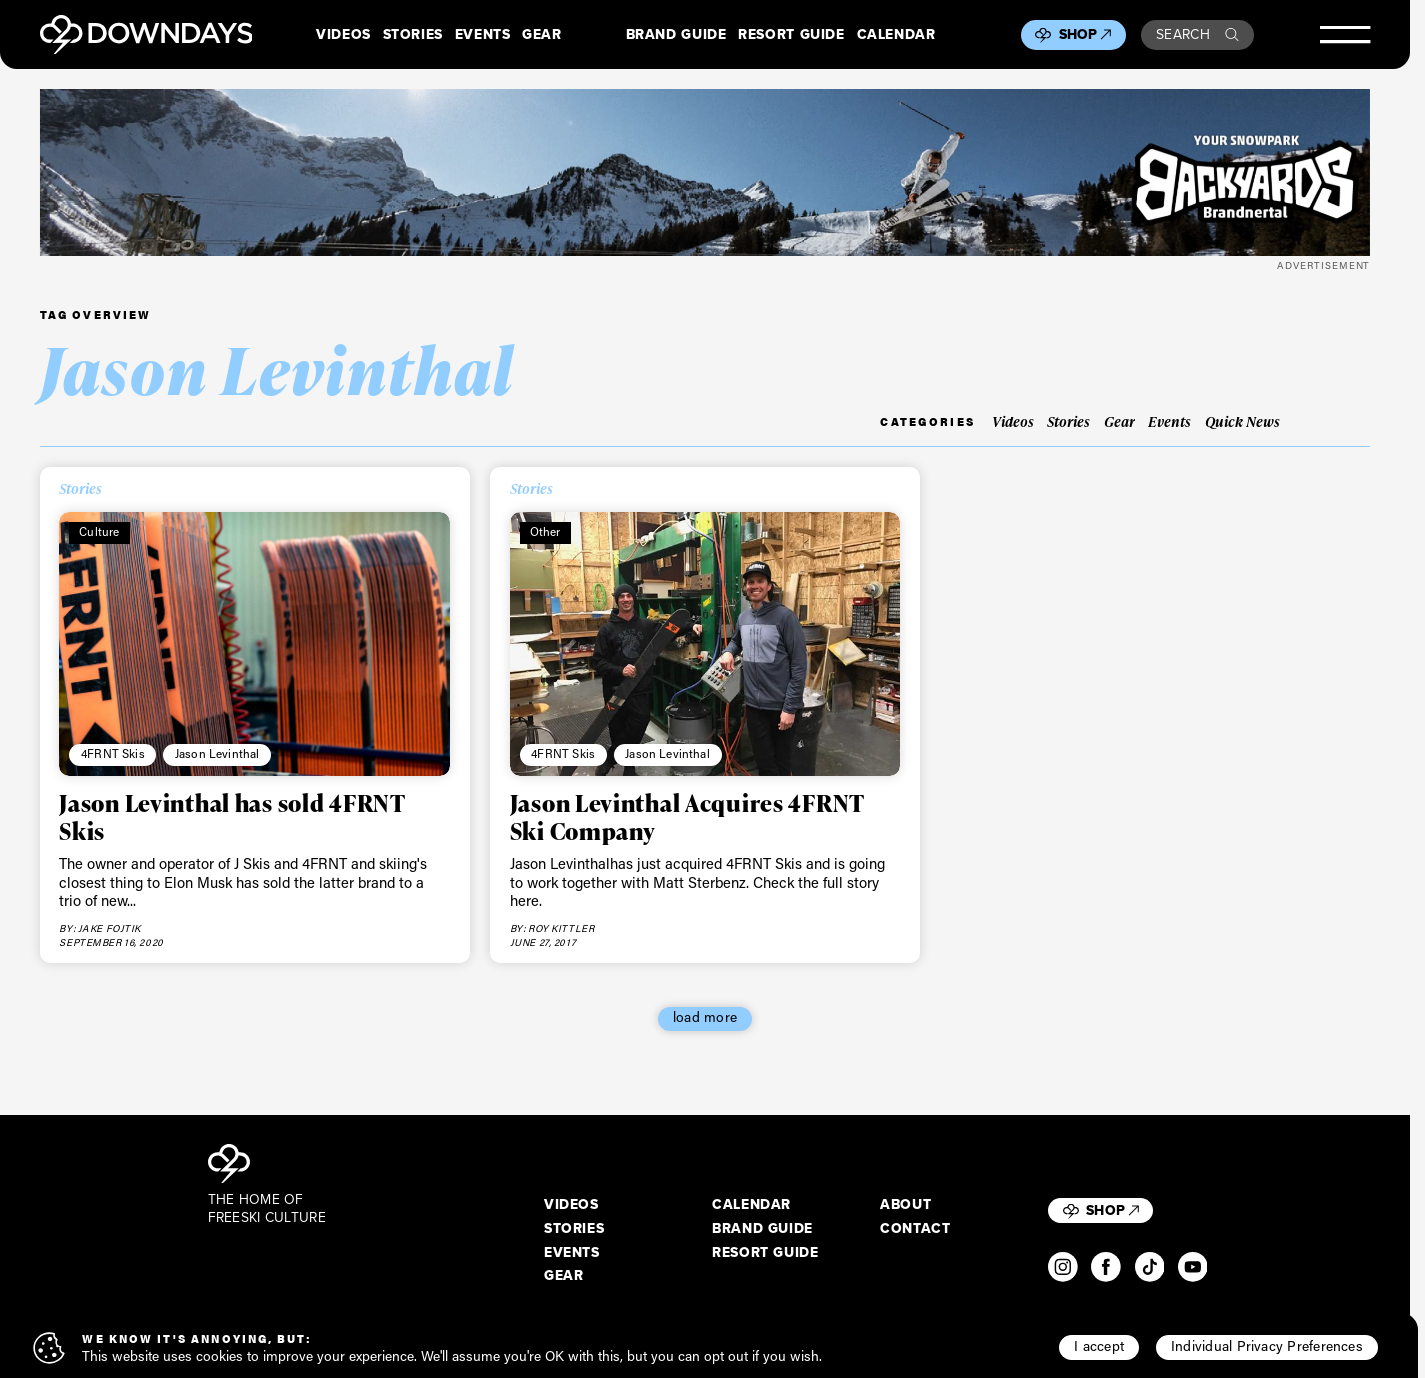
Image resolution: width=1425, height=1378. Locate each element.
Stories (413, 35)
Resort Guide (791, 35)
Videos (343, 35)
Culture (99, 531)
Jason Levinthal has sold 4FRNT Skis (232, 816)
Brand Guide (676, 35)
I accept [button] (1099, 1346)
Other (545, 531)
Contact (915, 1229)
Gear (542, 35)
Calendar (896, 35)
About (905, 1205)
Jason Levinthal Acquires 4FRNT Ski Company (687, 816)
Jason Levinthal (217, 753)
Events (483, 35)
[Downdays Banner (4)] (705, 172)
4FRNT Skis (113, 753)
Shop (1085, 34)
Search (1197, 34)
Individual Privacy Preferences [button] (1267, 1346)
